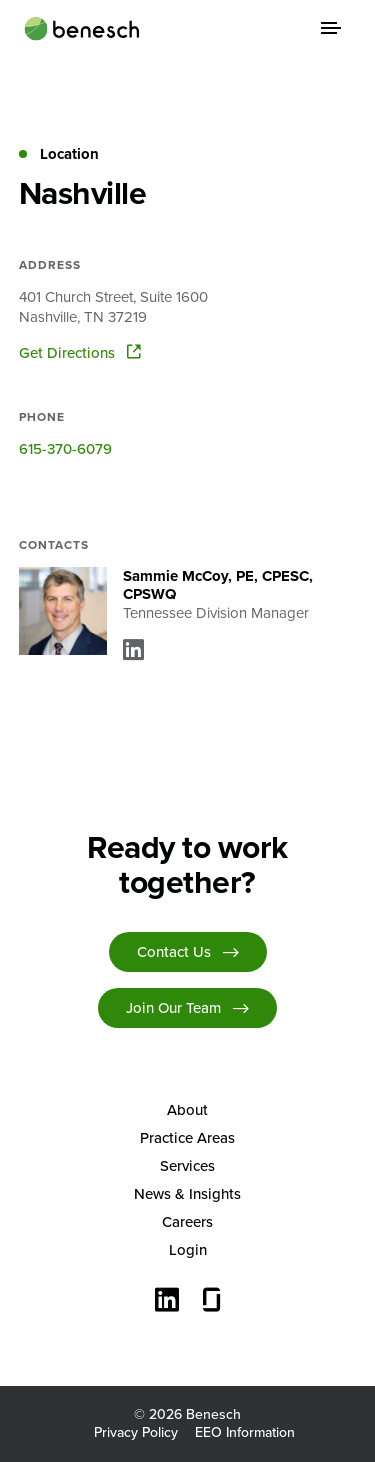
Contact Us (174, 952)
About (187, 1110)
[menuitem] (188, 1110)
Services (187, 1166)
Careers (187, 1222)
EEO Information (245, 1432)
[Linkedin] (133, 650)
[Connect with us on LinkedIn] (167, 1302)
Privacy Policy (136, 1432)
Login (188, 1250)
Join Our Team (173, 1008)
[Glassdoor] (212, 1302)
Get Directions (80, 353)
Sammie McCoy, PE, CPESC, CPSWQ (218, 585)
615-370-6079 (65, 449)
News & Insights (187, 1194)
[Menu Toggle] (331, 28)
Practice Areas (187, 1138)
